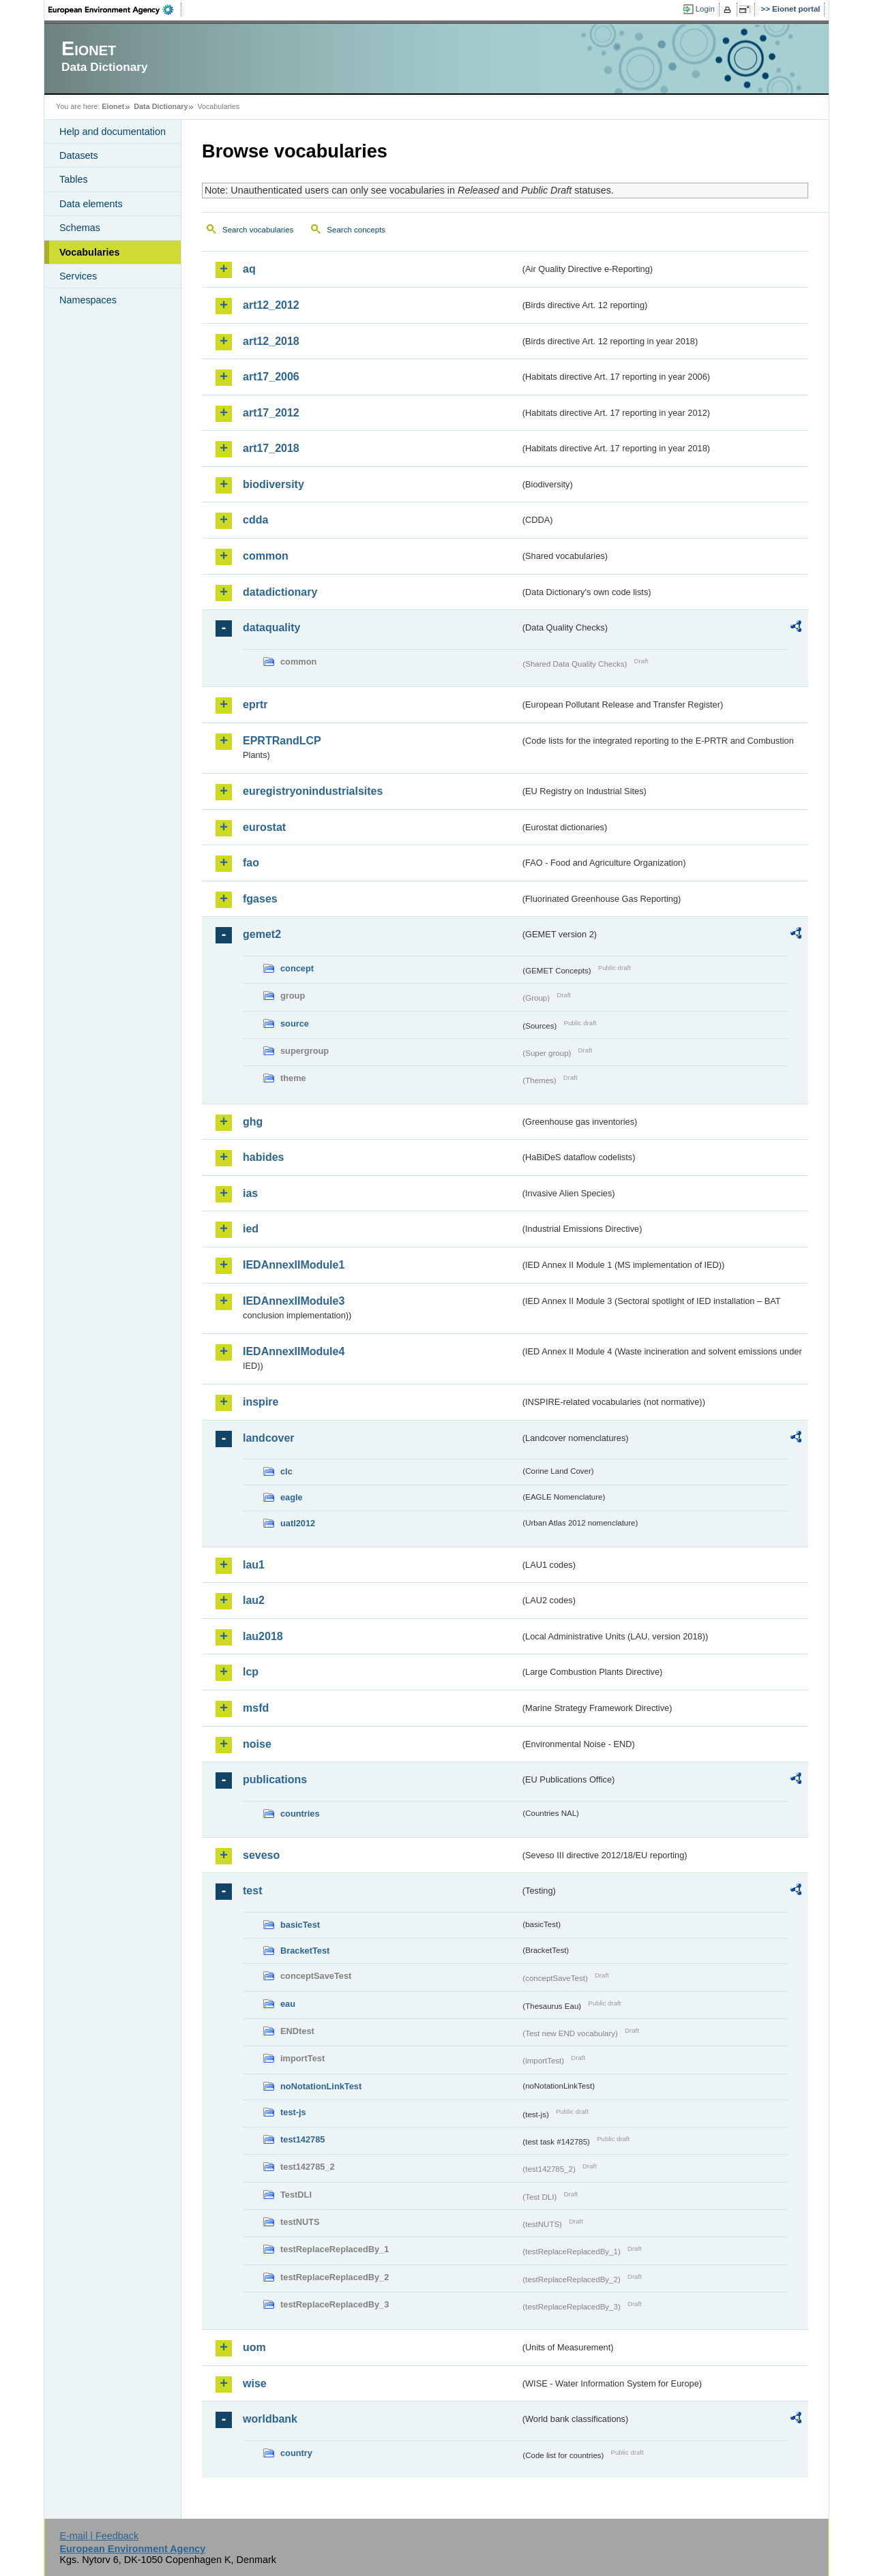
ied (250, 1228)
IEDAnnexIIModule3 (293, 1301)
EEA (115, 9)
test (252, 1890)
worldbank (270, 2419)
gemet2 (262, 934)
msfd (256, 1708)
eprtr (255, 704)
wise (255, 2383)
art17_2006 (271, 376)
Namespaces (88, 299)
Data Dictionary (161, 106)
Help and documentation (112, 131)
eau (287, 2004)
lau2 (254, 1600)
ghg (253, 1121)
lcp (250, 1672)
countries (300, 1813)
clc (286, 1471)
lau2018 (263, 1636)
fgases (260, 899)
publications (275, 1779)
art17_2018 (271, 448)
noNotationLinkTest (320, 2086)
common (265, 556)
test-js (293, 2112)
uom (254, 2347)
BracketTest (304, 1950)
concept (297, 968)
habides (263, 1157)
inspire (260, 1402)
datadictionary (280, 592)
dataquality (271, 627)
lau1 (254, 1565)
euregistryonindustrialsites (313, 791)
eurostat (264, 827)
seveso (261, 1855)
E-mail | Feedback (98, 2535)
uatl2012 (297, 1523)
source (294, 1023)
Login (705, 9)
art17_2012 (271, 413)
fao (251, 862)
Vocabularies (89, 252)
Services (78, 276)
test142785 (302, 2139)
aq (249, 269)
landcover (269, 1438)
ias (250, 1193)
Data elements (91, 203)
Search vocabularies (257, 230)
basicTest (300, 1925)
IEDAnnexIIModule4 (293, 1351)
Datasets (78, 155)
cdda (255, 520)
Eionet (113, 106)
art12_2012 (271, 305)
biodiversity (273, 484)
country (296, 2453)
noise (257, 1744)
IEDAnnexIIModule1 (293, 1265)
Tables (73, 179)
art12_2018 (271, 341)
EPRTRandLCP (282, 740)
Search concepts (356, 230)
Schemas (79, 227)
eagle (291, 1497)
